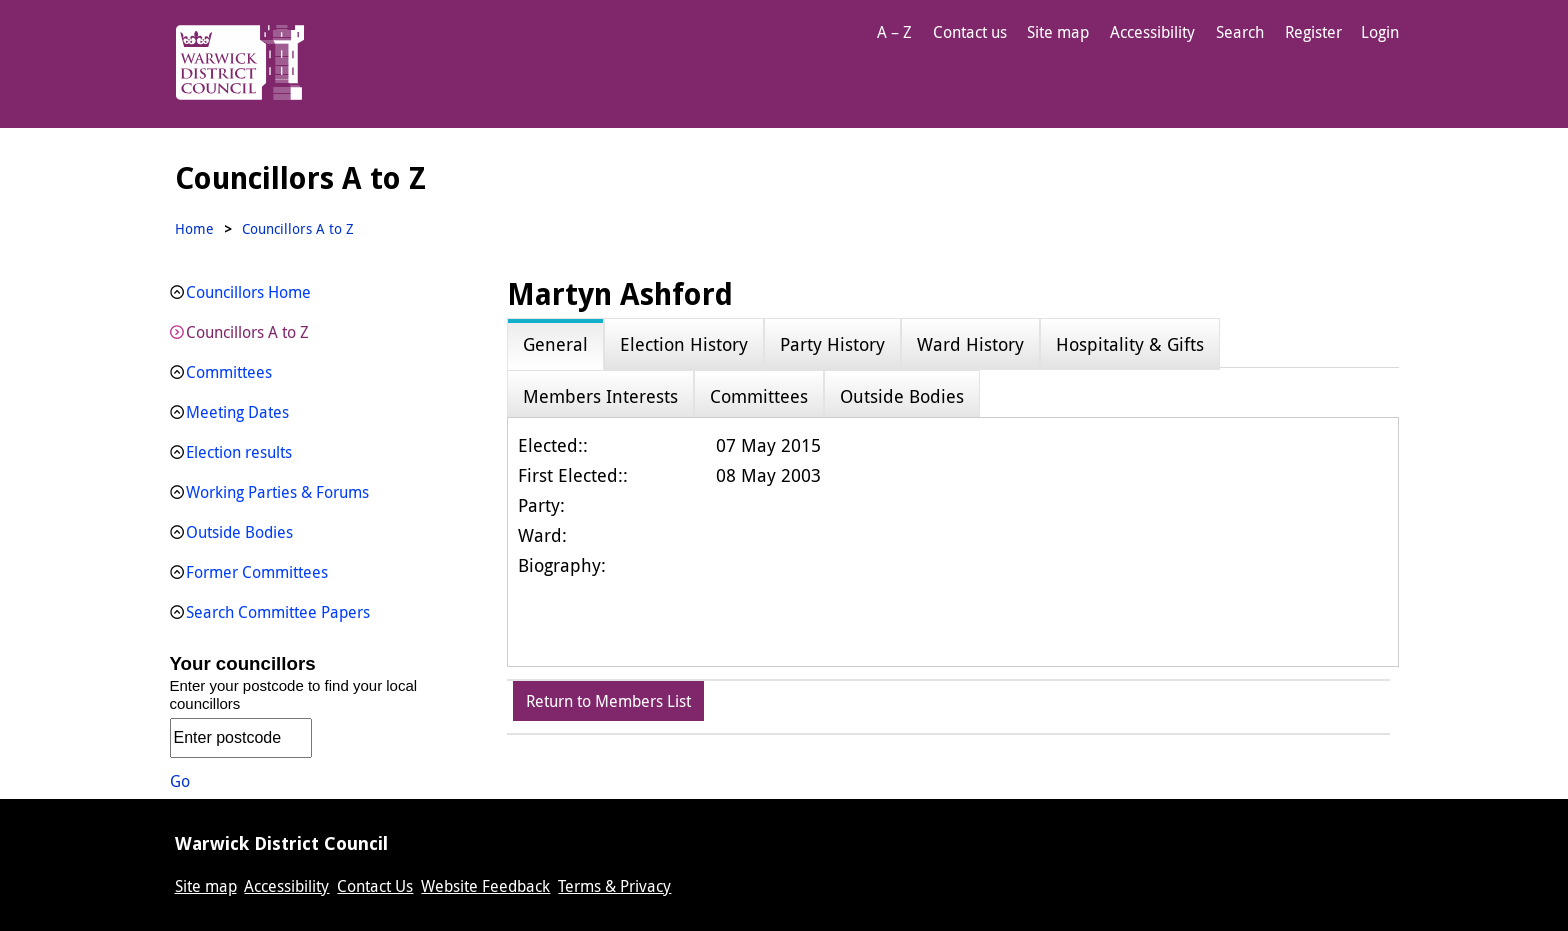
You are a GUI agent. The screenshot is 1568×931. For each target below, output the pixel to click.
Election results (239, 452)
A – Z (894, 32)
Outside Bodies (239, 532)
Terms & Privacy (614, 886)
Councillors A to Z (247, 332)
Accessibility (1152, 32)
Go (180, 781)
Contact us (970, 32)
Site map (1058, 32)
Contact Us (375, 886)
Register (1313, 32)
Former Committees (257, 572)
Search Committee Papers (278, 612)
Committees (229, 372)
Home (194, 228)
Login (1380, 32)
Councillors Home (248, 292)
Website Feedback (485, 886)
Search (1240, 32)
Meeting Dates (237, 412)
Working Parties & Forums (277, 492)
